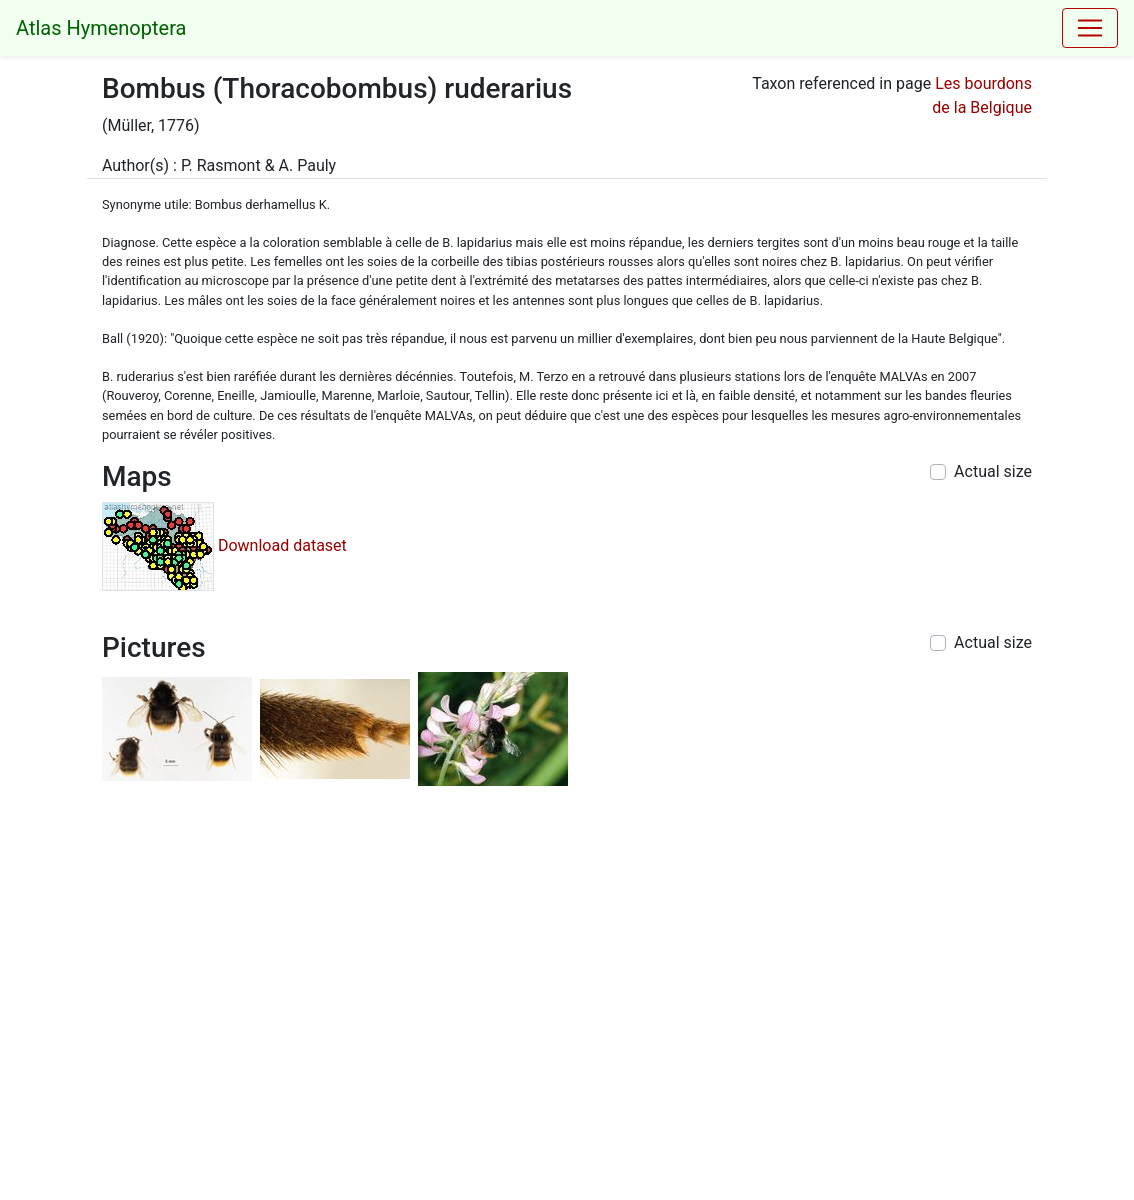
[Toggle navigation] (1090, 28)
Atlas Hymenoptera (101, 28)
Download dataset (282, 544)
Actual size (993, 471)
